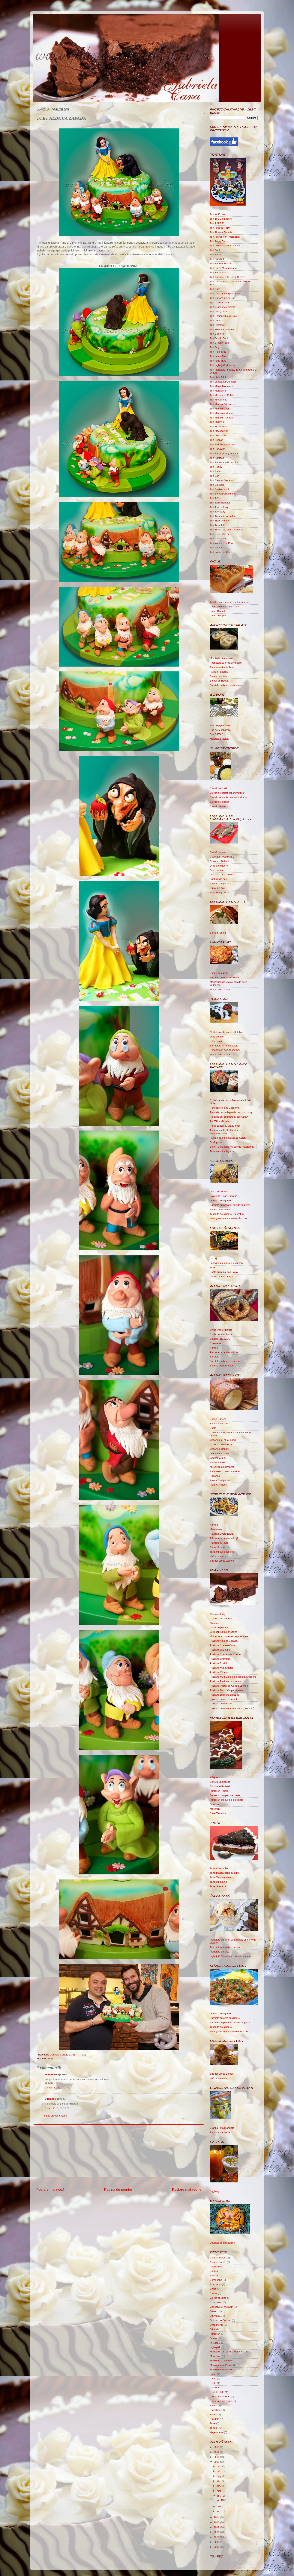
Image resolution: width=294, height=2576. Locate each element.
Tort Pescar (216, 440)
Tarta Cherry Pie (219, 1868)
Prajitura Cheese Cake (222, 1645)
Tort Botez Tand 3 (220, 272)
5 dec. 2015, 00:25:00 (57, 2108)
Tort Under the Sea (220, 534)
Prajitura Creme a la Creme (225, 1654)
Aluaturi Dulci (217, 2257)
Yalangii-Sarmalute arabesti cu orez (230, 2031)
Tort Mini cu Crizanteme (223, 404)
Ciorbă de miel (218, 806)
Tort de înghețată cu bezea (225, 1947)
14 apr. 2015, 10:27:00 (57, 2087)
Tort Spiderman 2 (219, 489)
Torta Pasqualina (219, 892)
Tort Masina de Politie (222, 395)
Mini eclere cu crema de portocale (229, 1636)
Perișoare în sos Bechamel (225, 1107)
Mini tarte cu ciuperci (221, 658)
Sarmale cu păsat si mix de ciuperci (230, 1205)
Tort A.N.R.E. (217, 223)
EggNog (214, 2191)
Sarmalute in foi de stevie (224, 1045)
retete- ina (51, 2074)
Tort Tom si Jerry (219, 507)
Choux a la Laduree (221, 1618)
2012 (217, 2527)
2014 (217, 2517)
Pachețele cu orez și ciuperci (226, 662)
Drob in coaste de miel (222, 874)
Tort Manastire (218, 390)
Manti (213, 1267)
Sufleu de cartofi (219, 973)
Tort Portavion (217, 448)
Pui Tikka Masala (219, 1121)
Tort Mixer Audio (219, 426)
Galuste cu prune (219, 1453)
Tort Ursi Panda (218, 538)
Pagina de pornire (118, 2189)
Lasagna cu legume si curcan (226, 1263)
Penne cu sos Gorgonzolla (224, 1276)
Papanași (215, 1475)
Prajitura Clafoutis (220, 1649)
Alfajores (215, 1777)
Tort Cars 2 (216, 289)
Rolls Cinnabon (218, 1484)
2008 (217, 2546)
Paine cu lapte (218, 615)
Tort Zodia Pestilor (220, 552)
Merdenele (216, 1529)
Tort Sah (214, 475)
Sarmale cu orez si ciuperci (225, 977)
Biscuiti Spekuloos (220, 1781)
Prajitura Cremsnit (220, 1658)
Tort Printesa (217, 457)
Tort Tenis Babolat (220, 502)
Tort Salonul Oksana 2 (222, 480)
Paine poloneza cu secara (224, 606)
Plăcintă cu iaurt (219, 1542)
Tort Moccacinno (219, 431)
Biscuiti (214, 2275)
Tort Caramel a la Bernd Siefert (227, 277)
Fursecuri (215, 2333)
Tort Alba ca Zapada (221, 232)
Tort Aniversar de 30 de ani (225, 245)
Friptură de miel (218, 879)
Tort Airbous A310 (220, 227)
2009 (217, 2542)
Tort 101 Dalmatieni (221, 218)
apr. (219, 2495)
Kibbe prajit (216, 1041)
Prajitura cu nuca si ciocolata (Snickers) (232, 1708)
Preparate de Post (220, 2396)
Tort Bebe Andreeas (221, 263)
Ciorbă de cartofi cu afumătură (227, 792)
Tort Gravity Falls (219, 342)
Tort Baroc (215, 254)
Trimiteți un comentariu (54, 2115)
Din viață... (216, 2315)
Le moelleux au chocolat (223, 1631)
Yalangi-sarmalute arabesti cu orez (229, 1218)
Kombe (214, 1347)
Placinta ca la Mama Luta (224, 1352)
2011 (217, 2532)
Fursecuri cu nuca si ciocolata (226, 1799)
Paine (213, 2374)
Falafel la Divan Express (223, 1196)
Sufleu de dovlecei (220, 1209)
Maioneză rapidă (219, 738)
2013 (217, 2522)
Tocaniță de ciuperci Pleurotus (227, 1214)
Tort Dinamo (217, 320)
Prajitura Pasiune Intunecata (226, 1681)
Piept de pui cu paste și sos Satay (229, 1116)
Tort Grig (215, 347)
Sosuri (213, 2414)
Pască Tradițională (220, 883)
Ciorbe (213, 2293)
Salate (213, 2405)
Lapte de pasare (219, 1627)
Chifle (213, 2288)
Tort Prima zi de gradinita (224, 453)
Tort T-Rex (215, 498)
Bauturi (214, 2271)
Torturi (50, 2058)
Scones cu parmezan (222, 1365)
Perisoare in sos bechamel (225, 1050)
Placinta (214, 2387)
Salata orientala (218, 676)
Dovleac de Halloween (222, 2242)
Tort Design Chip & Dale (223, 316)
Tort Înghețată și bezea (223, 365)
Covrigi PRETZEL (220, 1338)
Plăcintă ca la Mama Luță (224, 1538)
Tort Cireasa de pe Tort (222, 298)
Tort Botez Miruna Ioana (223, 268)
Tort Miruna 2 (217, 422)
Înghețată (215, 2347)
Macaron (215, 1808)
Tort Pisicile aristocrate (222, 444)
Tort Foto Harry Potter (222, 329)
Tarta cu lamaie (218, 1881)
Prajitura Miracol (219, 1672)
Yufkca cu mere (218, 2078)
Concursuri (216, 2302)
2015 (217, 2461)
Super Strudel (217, 1547)
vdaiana (49, 2098)
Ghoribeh (215, 1804)
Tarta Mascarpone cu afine (225, 1872)
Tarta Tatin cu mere (220, 1877)
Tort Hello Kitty (218, 351)
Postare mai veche (186, 2189)
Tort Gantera (217, 333)
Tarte (212, 2423)
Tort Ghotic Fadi (219, 338)
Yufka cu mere (218, 1556)
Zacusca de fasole (220, 2132)
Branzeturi (215, 2284)
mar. (219, 2506)
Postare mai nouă (50, 2189)
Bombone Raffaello (220, 1786)
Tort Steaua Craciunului (223, 493)
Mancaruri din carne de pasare (227, 2351)
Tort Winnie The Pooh (222, 543)
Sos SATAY (216, 734)
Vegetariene (216, 2432)
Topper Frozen (218, 214)
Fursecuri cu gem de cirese (225, 1795)
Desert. (214, 2311)
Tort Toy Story (217, 511)
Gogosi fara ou (218, 1458)
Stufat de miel (217, 888)
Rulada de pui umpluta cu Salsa (228, 1137)
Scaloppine (216, 1142)
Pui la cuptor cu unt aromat (225, 1125)
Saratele (214, 1356)
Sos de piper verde (220, 725)
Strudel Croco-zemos (222, 2073)
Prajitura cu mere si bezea (224, 1694)
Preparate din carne (221, 2401)
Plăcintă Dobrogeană (221, 1533)
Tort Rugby (216, 466)
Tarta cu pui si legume (222, 1151)
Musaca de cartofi (220, 989)
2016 (217, 2457)
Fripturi (214, 2329)
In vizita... (215, 2342)
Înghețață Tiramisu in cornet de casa (230, 1956)
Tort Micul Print (218, 399)
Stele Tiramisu (218, 1813)
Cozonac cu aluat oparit (223, 1440)
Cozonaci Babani (219, 861)
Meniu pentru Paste (221, 2365)
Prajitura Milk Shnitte (221, 1667)
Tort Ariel (215, 250)
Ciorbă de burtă (218, 788)
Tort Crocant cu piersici (223, 307)
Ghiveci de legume (220, 1200)
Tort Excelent (217, 325)
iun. (219, 2485)
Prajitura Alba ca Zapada (224, 1640)
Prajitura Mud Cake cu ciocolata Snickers (233, 1676)
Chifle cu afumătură (221, 1334)
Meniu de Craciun (220, 2360)
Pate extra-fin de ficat (222, 667)
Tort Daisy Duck (219, 311)
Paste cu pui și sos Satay (224, 1272)
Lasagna (215, 1258)
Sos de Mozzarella (220, 730)
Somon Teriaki (218, 932)
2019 (217, 2447)
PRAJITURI (216, 2392)
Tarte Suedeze (218, 1886)
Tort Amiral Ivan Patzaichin (225, 236)
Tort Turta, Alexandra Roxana (226, 529)
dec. (219, 2466)
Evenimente (216, 2324)
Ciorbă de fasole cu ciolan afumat (228, 797)
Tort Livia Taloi (218, 377)
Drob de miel (217, 870)
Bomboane (216, 2279)
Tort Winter (216, 547)
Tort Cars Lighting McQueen (225, 293)
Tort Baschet (217, 259)
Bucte (213, 1428)
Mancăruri (215, 2356)
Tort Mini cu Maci (219, 408)
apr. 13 (220, 2500)
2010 (217, 2537)
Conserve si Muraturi (221, 2306)
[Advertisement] (118, 2156)
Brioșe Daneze (218, 1419)
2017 (217, 2452)
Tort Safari (215, 471)
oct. (219, 2471)
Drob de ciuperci (219, 865)
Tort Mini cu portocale (222, 413)
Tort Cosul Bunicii (219, 302)
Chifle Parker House (221, 1329)
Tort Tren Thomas (220, 520)
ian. (219, 2511)
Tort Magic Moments (221, 386)
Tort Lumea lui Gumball (223, 381)
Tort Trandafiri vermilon (223, 516)
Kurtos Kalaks (217, 1462)
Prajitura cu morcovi (221, 1703)
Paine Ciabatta (218, 611)
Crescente (215, 1343)
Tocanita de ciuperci (221, 2027)
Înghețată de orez (220, 1951)
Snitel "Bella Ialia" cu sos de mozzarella (232, 1146)
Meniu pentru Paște (221, 2369)
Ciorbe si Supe (218, 2297)
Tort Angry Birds (219, 241)
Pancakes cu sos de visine (225, 1471)
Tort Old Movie (218, 435)
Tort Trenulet (217, 525)
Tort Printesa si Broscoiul (224, 462)
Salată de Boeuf (219, 680)
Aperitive (215, 2266)
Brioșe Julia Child (219, 1423)
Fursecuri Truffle (219, 1790)
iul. (219, 2481)
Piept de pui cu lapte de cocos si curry (231, 1112)
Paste (213, 2378)
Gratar (213, 2338)
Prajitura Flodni (218, 1663)
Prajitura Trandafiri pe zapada (226, 1690)
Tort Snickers (217, 484)
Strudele (214, 2419)
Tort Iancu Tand (218, 356)
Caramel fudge (218, 1614)
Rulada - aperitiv (219, 671)
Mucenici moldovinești (222, 1467)
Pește (213, 2383)
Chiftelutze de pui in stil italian (226, 1032)
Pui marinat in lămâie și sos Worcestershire (225, 1132)
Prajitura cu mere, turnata (224, 1699)
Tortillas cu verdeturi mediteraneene (230, 602)
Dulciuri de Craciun (220, 2320)
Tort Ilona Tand (218, 360)
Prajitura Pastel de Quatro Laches (229, 1685)
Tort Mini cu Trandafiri (222, 417)
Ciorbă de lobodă (219, 801)
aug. (219, 2476)
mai (219, 2490)
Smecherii (215, 2410)
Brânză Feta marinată (222, 2127)
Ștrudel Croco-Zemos (222, 1560)
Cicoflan (214, 1623)
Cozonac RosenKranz (222, 856)
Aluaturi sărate (218, 2262)
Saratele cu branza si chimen (226, 685)
